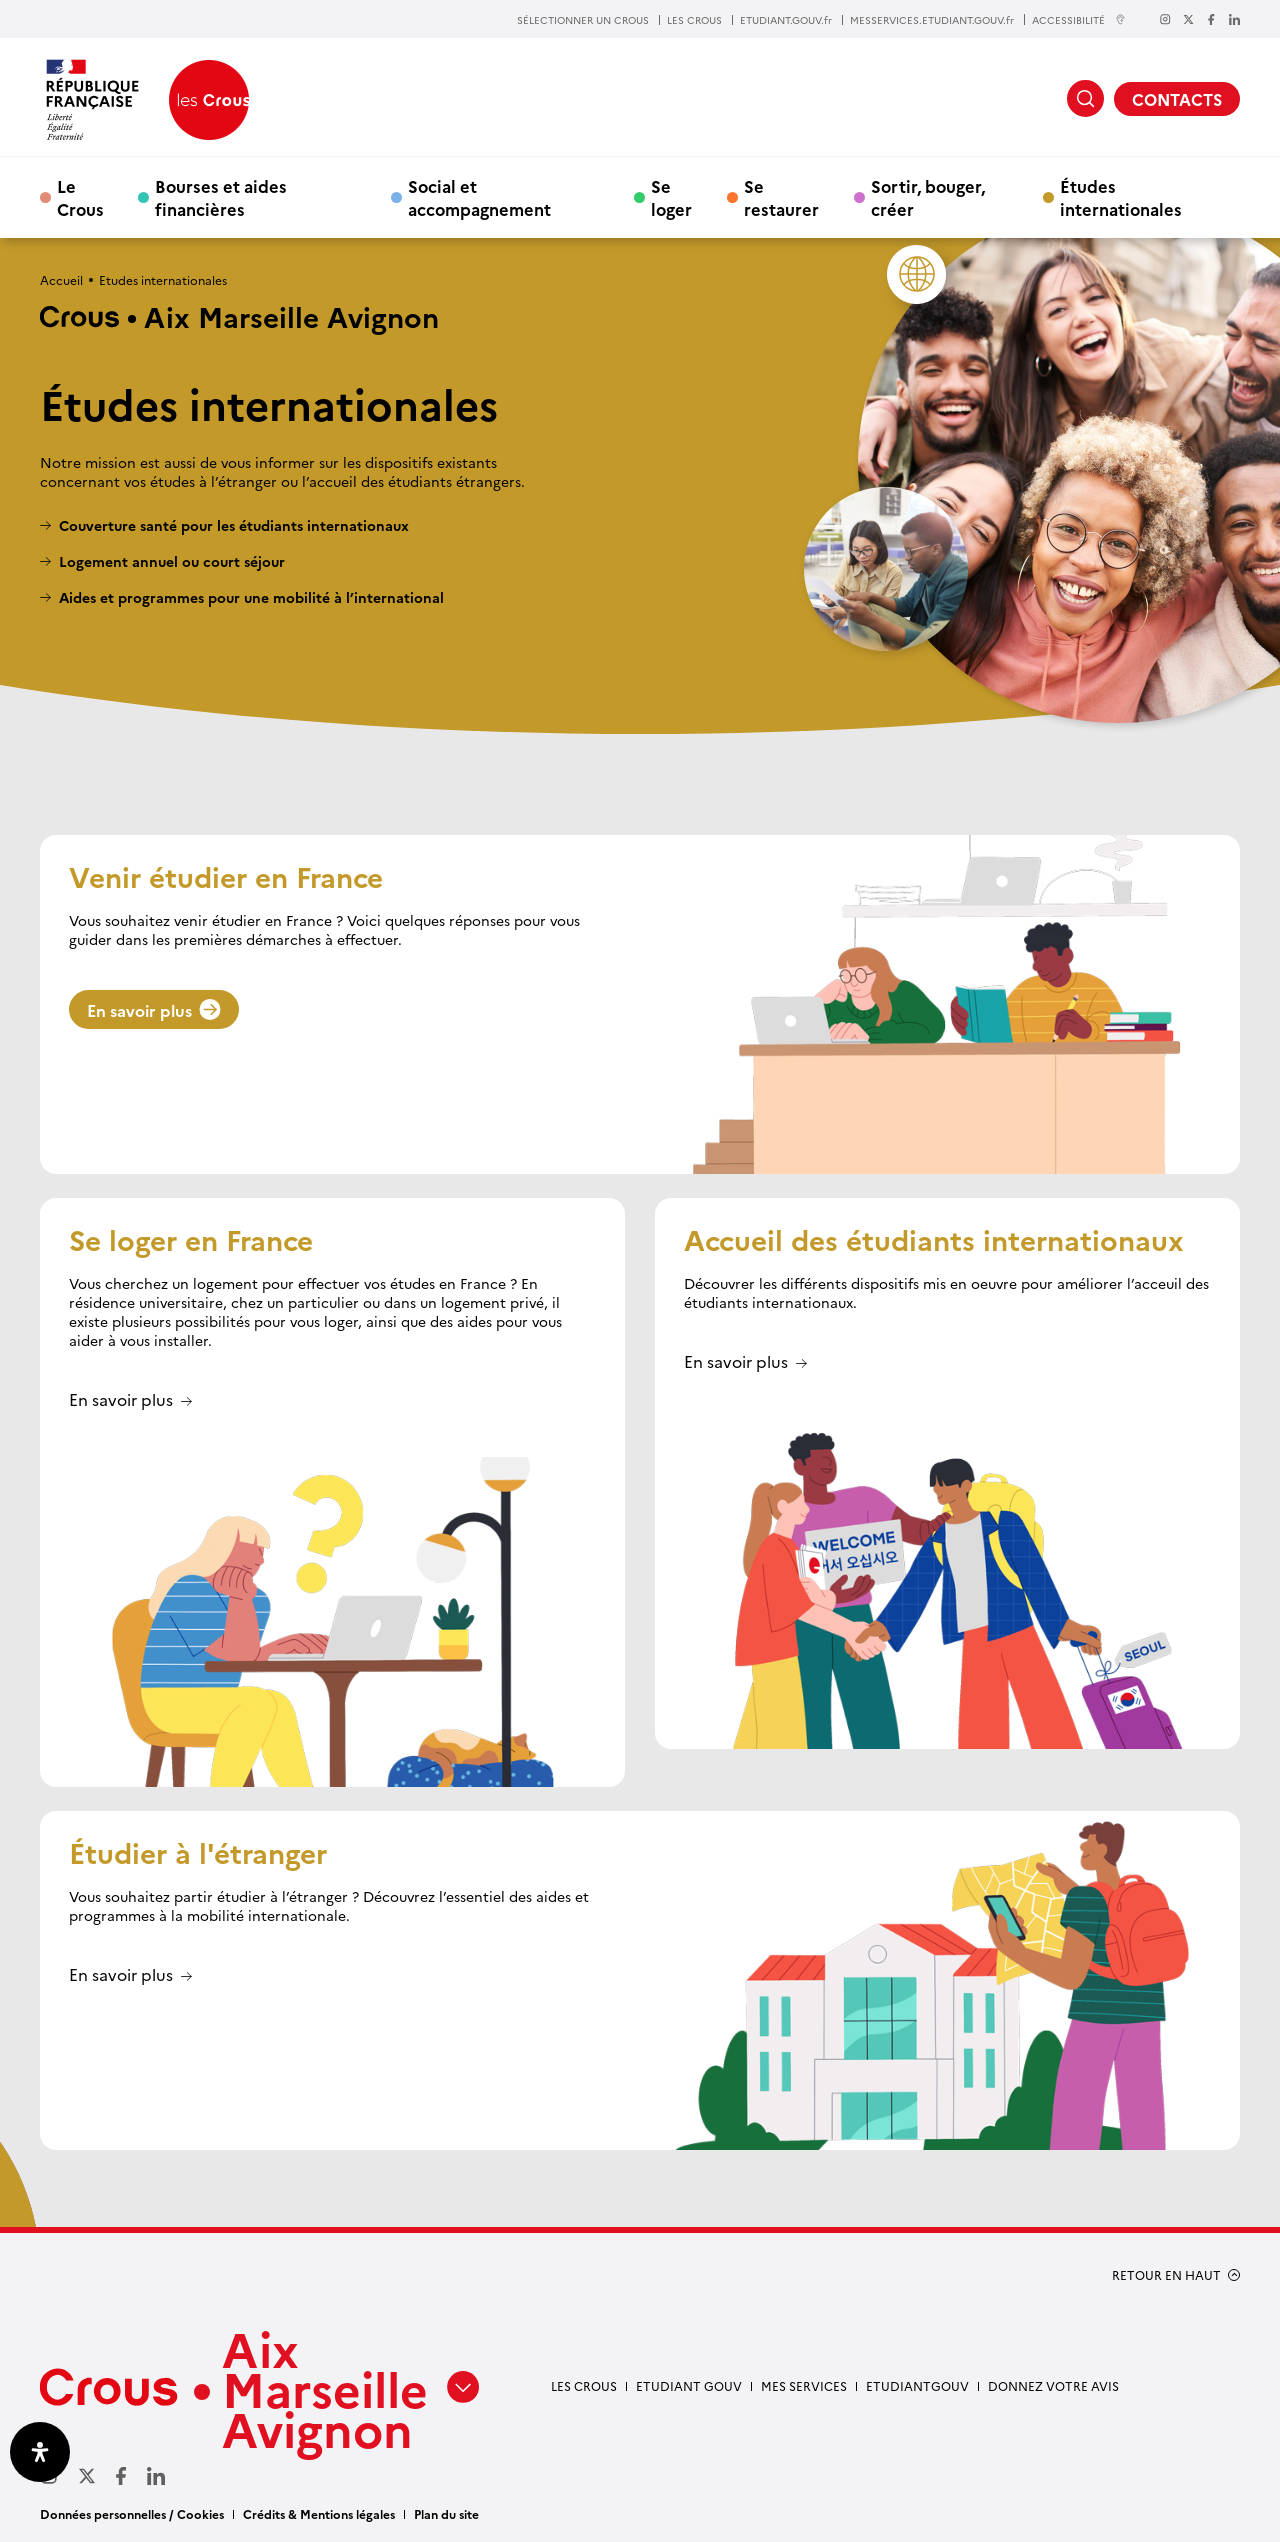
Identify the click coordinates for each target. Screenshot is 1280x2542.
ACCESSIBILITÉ (1079, 19)
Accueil (61, 279)
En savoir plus (154, 1010)
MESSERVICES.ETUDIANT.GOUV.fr (932, 20)
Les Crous (584, 2385)
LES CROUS (694, 20)
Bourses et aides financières (221, 197)
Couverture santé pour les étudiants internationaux (234, 525)
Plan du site (446, 2513)
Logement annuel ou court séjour (172, 561)
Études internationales (1121, 197)
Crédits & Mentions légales (319, 2513)
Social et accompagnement (479, 197)
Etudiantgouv (917, 2385)
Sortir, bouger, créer (928, 197)
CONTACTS (1177, 99)
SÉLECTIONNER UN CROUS (583, 20)
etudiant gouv (689, 2385)
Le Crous (80, 197)
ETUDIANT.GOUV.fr (786, 20)
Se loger (671, 197)
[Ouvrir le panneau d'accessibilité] (40, 2452)
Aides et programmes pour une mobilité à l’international (251, 597)
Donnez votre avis (1053, 2385)
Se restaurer (781, 197)
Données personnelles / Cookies (132, 2513)
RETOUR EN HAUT (1166, 2275)
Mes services (804, 2385)
